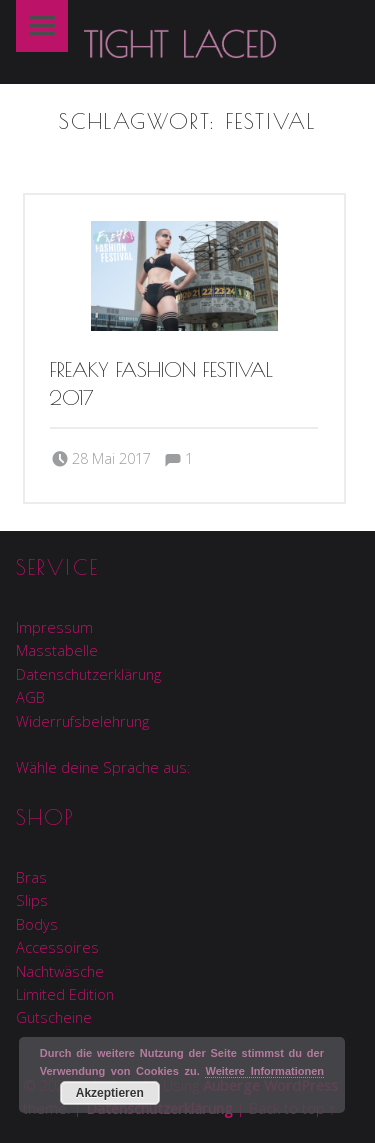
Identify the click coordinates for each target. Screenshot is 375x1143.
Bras (31, 877)
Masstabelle (57, 650)
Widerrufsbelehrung (82, 721)
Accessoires (57, 947)
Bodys (37, 924)
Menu (42, 26)
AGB (30, 697)
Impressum (54, 627)
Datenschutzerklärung (88, 674)
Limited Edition (65, 994)
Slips (32, 900)
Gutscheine (54, 1017)
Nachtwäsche (60, 971)
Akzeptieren (110, 1093)
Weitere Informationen (264, 1071)
